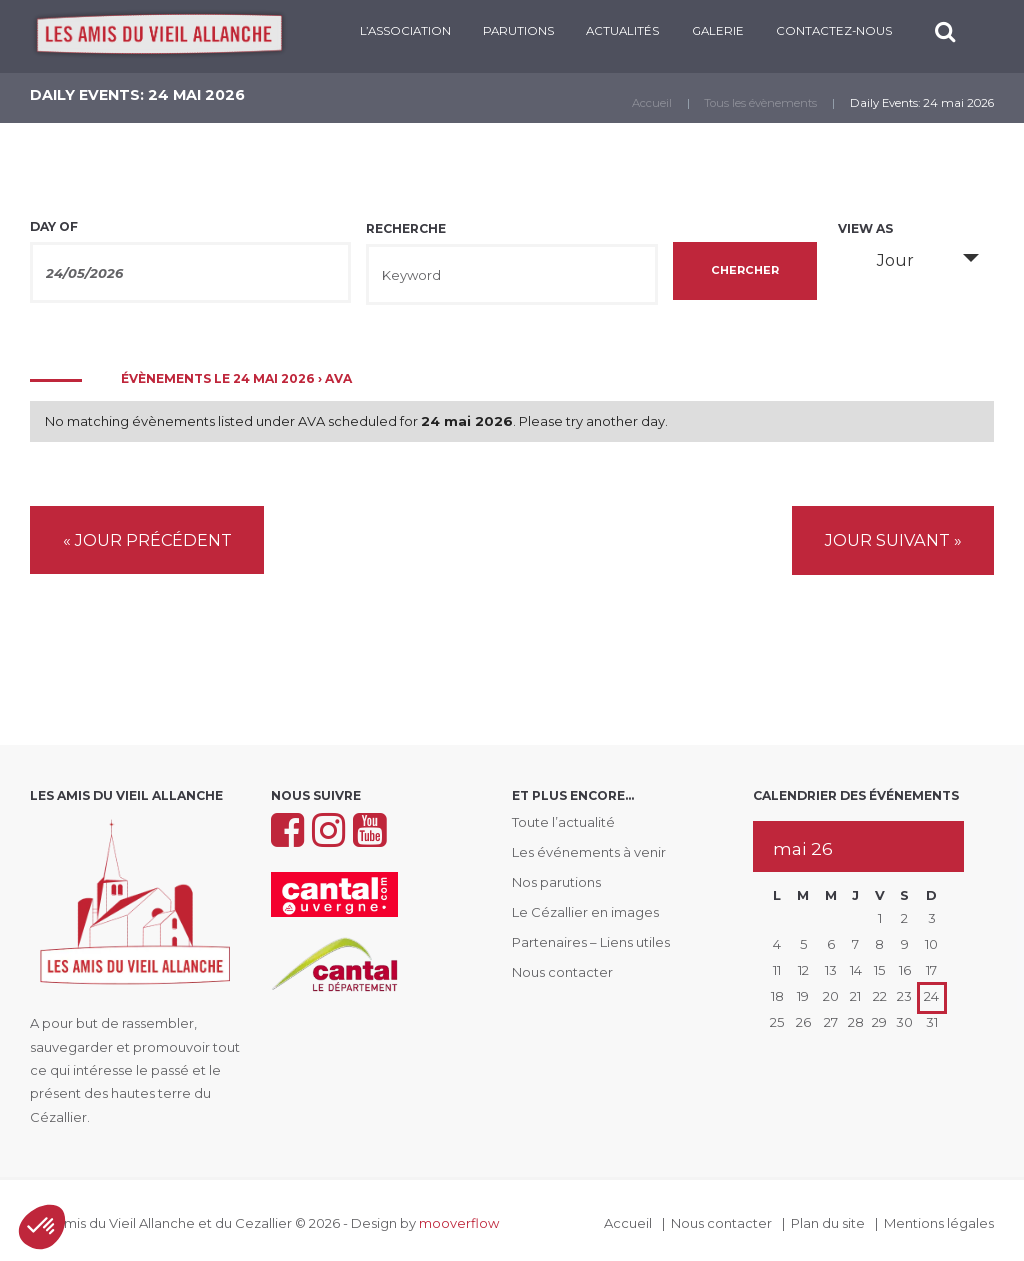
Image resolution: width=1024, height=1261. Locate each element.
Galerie (718, 31)
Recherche (406, 229)
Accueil (652, 103)
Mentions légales (939, 1222)
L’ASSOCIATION (405, 31)
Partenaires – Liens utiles (591, 941)
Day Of (54, 227)
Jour (883, 260)
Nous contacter (562, 971)
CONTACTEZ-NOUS (834, 31)
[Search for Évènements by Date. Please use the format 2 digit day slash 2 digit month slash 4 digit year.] (190, 272)
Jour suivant (893, 540)
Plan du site (828, 1222)
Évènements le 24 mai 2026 (218, 378)
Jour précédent (147, 540)
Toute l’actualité (563, 821)
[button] (42, 1227)
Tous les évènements (760, 103)
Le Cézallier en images (585, 911)
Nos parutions (556, 881)
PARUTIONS (518, 31)
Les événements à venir (589, 851)
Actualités (622, 31)
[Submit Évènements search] (745, 271)
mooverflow (459, 1222)
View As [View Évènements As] (865, 229)
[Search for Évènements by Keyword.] (511, 274)
